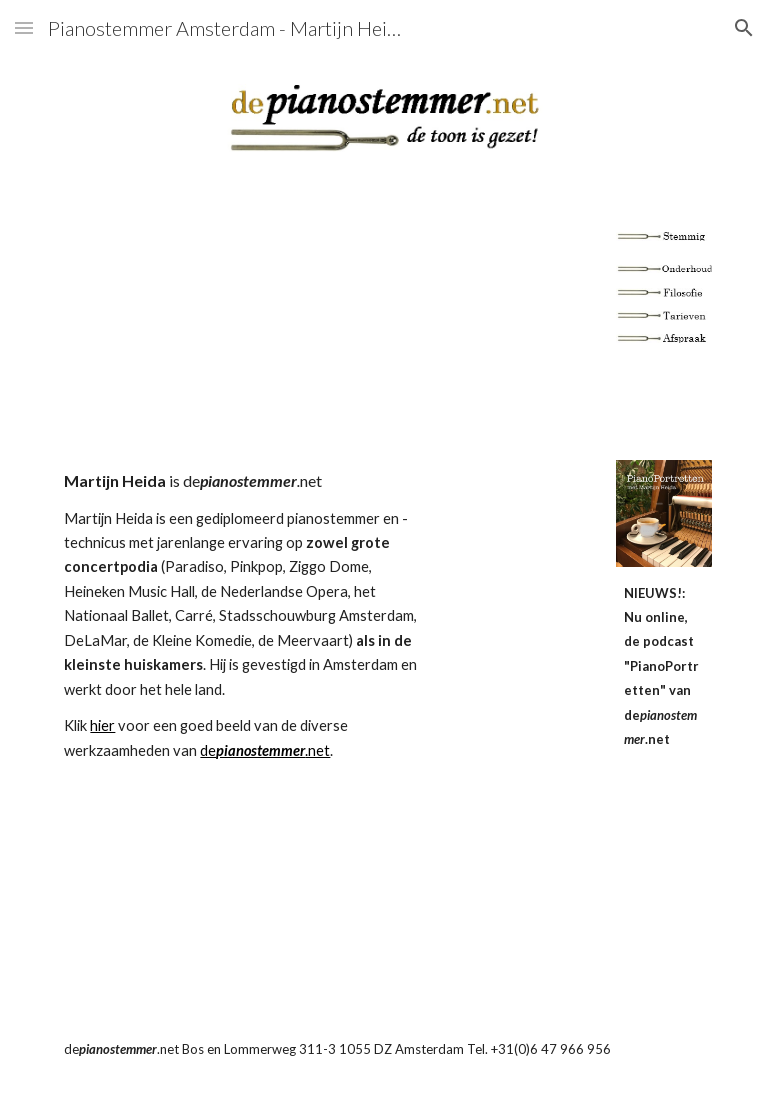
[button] (24, 27)
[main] (243, 615)
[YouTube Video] (383, 322)
